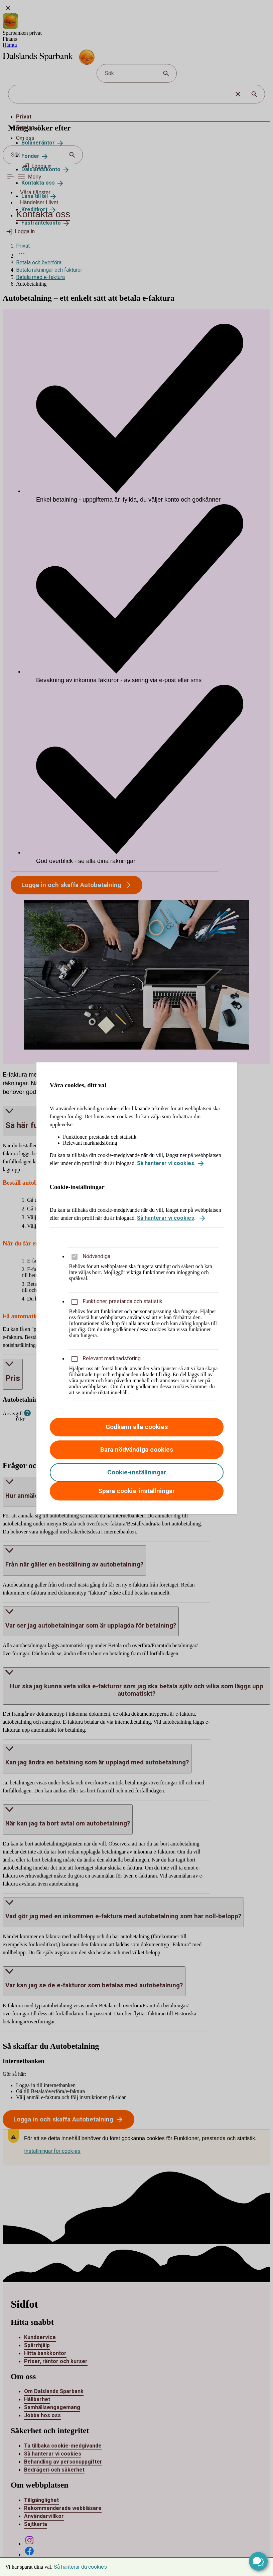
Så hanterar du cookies (80, 2567)
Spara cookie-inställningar (136, 1491)
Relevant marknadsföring (112, 1358)
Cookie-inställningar (136, 1472)
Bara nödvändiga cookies (136, 1449)
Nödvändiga (96, 1256)
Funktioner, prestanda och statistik (122, 1301)
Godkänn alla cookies (137, 1427)
